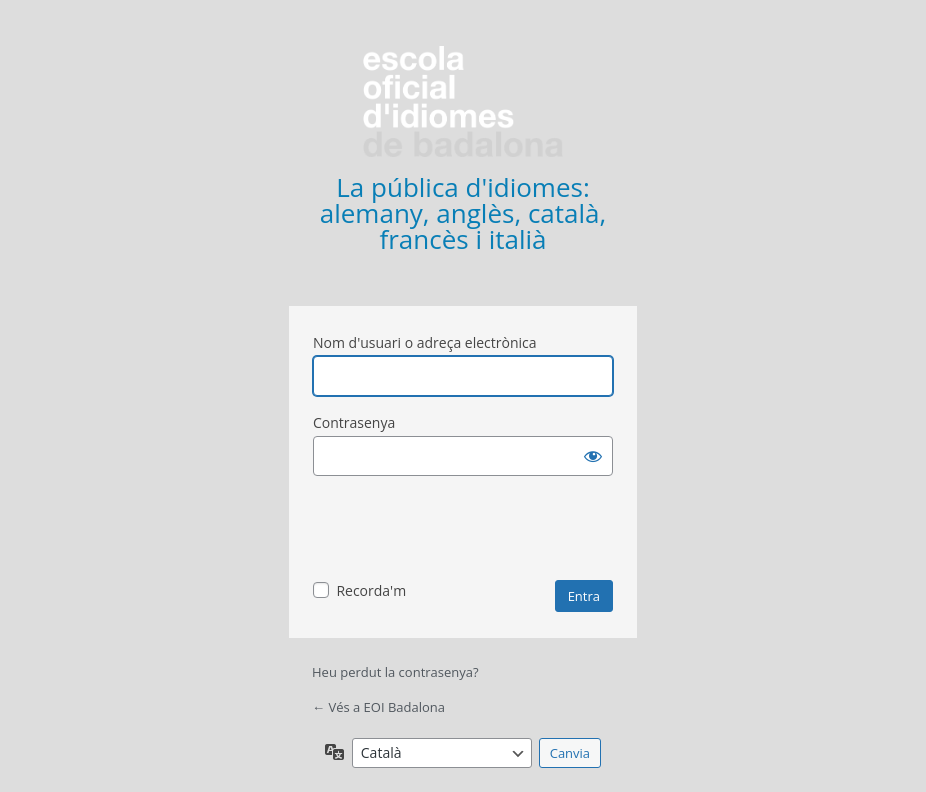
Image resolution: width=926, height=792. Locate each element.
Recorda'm (371, 590)
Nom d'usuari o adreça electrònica (425, 342)
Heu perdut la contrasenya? (395, 672)
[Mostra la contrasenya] (593, 456)
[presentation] (465, 531)
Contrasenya (354, 422)
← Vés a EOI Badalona (378, 707)
